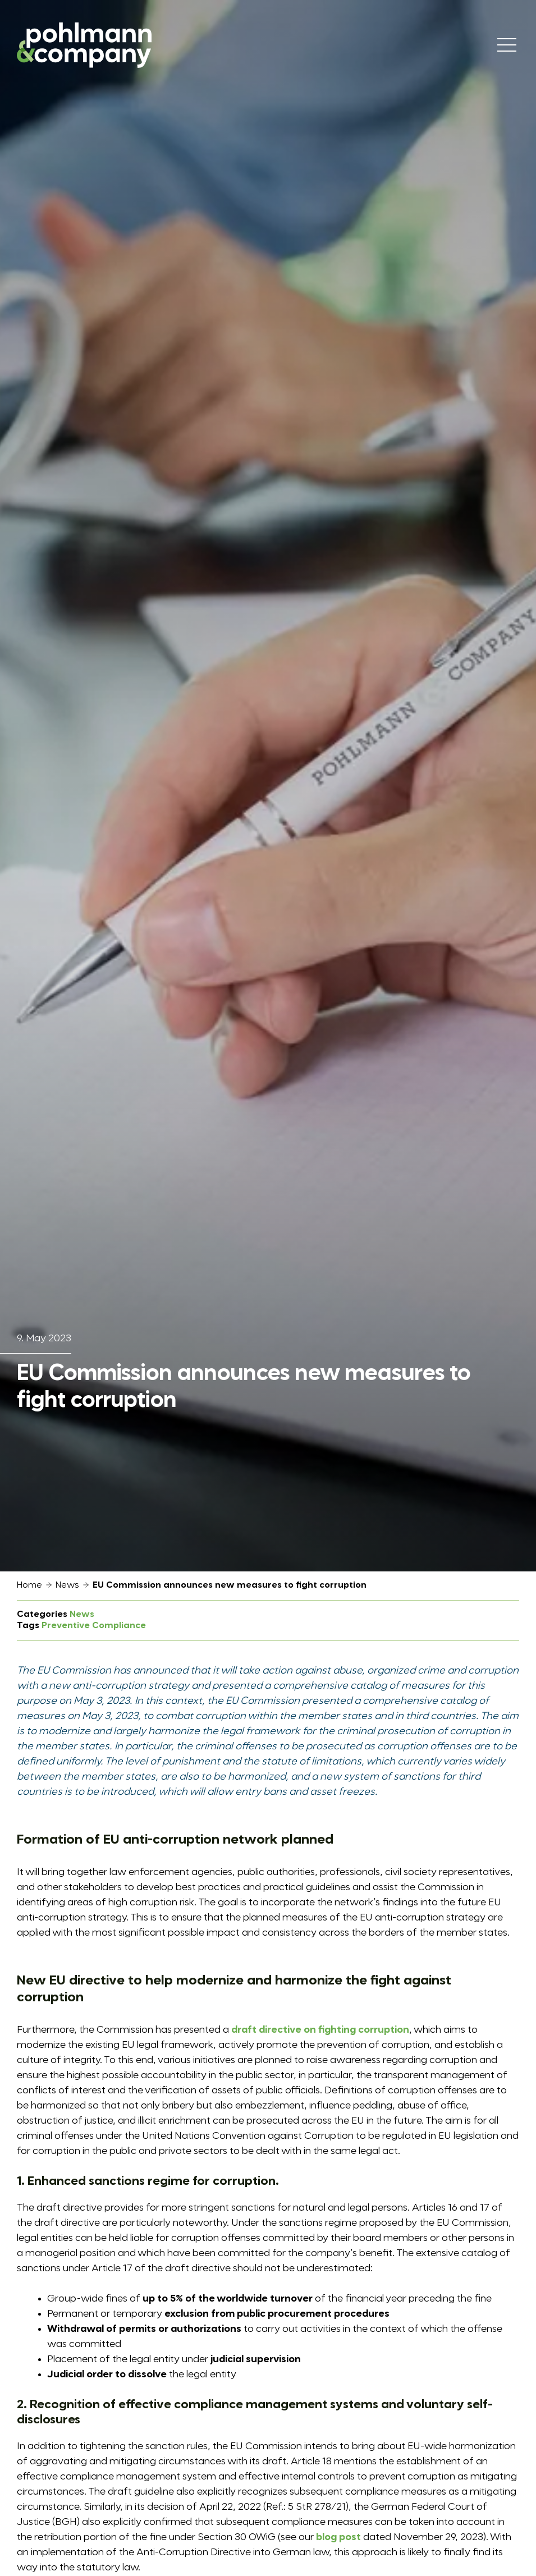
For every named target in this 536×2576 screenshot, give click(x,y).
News (67, 1585)
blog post (338, 2537)
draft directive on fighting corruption (320, 2030)
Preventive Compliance (94, 1625)
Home (29, 1585)
